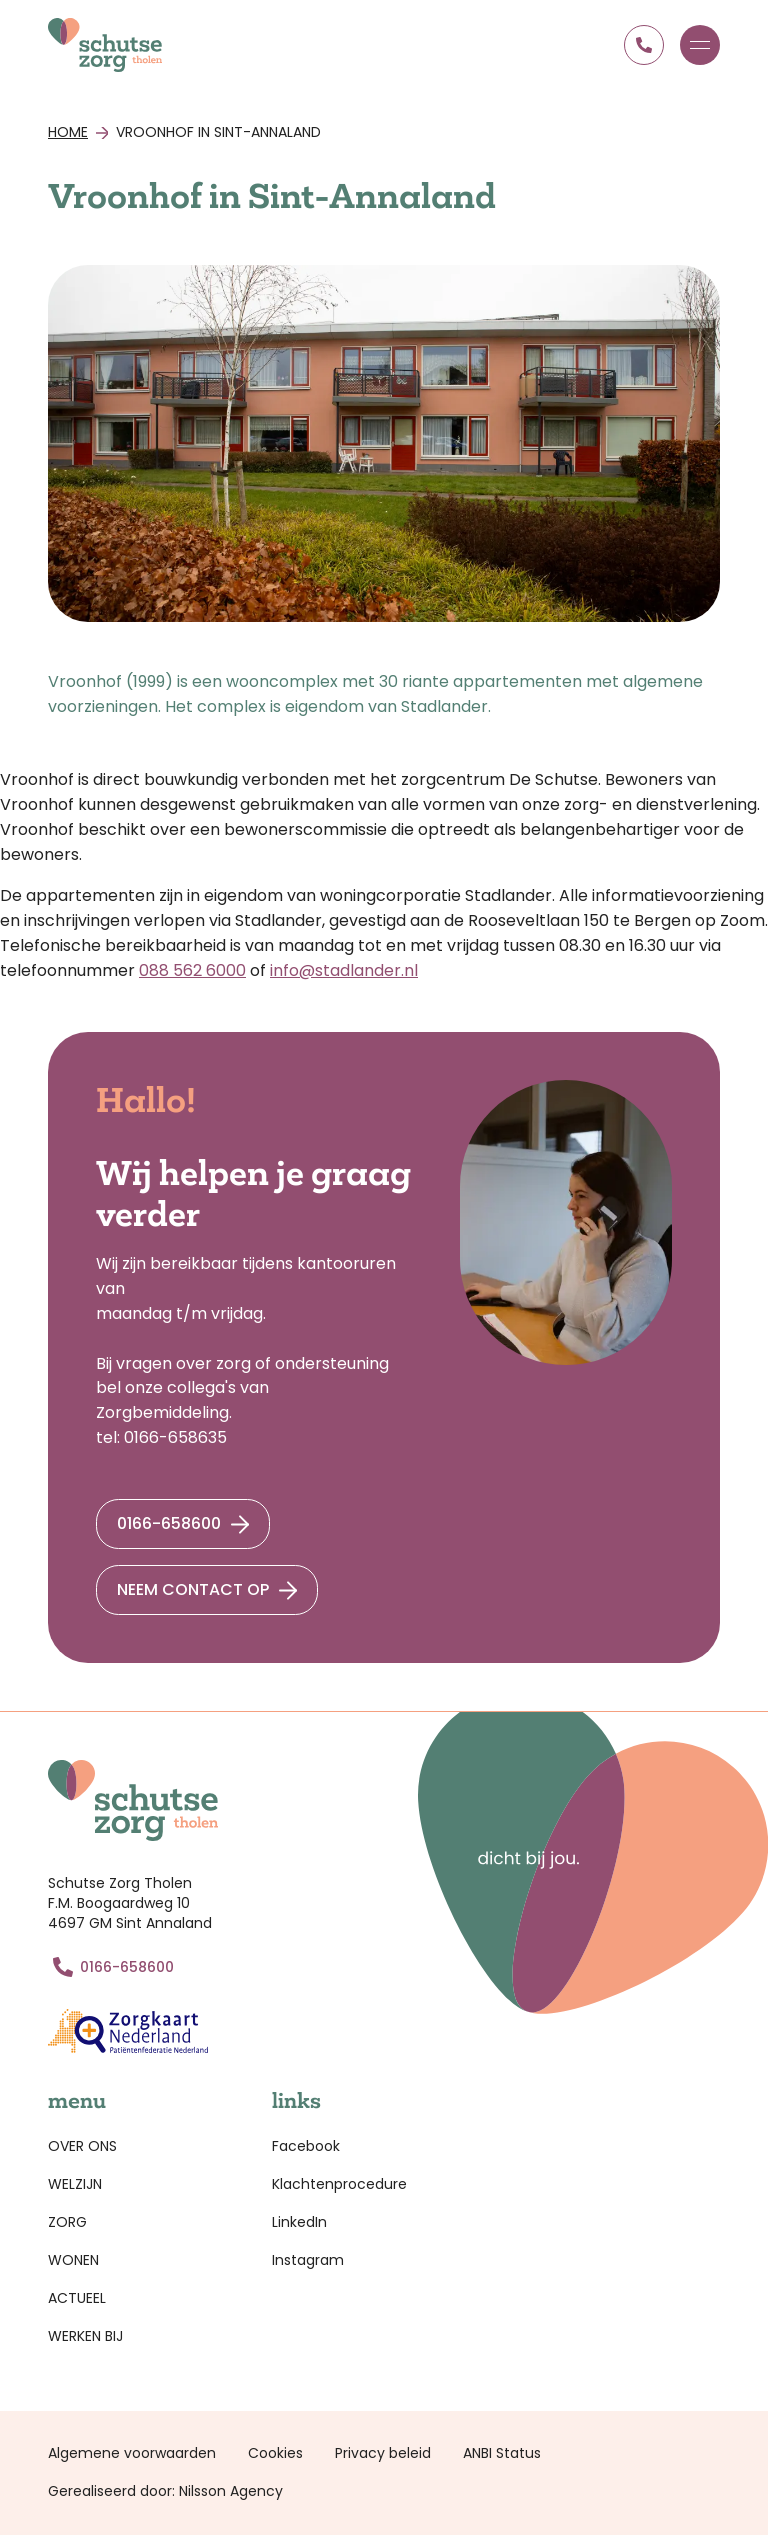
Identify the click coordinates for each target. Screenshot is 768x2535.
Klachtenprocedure (339, 2184)
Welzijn (75, 2184)
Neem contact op (193, 1589)
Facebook (306, 2146)
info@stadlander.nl (344, 970)
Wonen (73, 2260)
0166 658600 (644, 45)
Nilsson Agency (231, 2491)
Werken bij (85, 2336)
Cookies (275, 2453)
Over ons (82, 2146)
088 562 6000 (192, 970)
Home (68, 132)
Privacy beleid (383, 2453)
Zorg (67, 2222)
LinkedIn (299, 2222)
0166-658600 (169, 1523)
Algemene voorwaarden (132, 2453)
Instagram (308, 2260)
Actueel (77, 2298)
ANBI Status (502, 2453)
